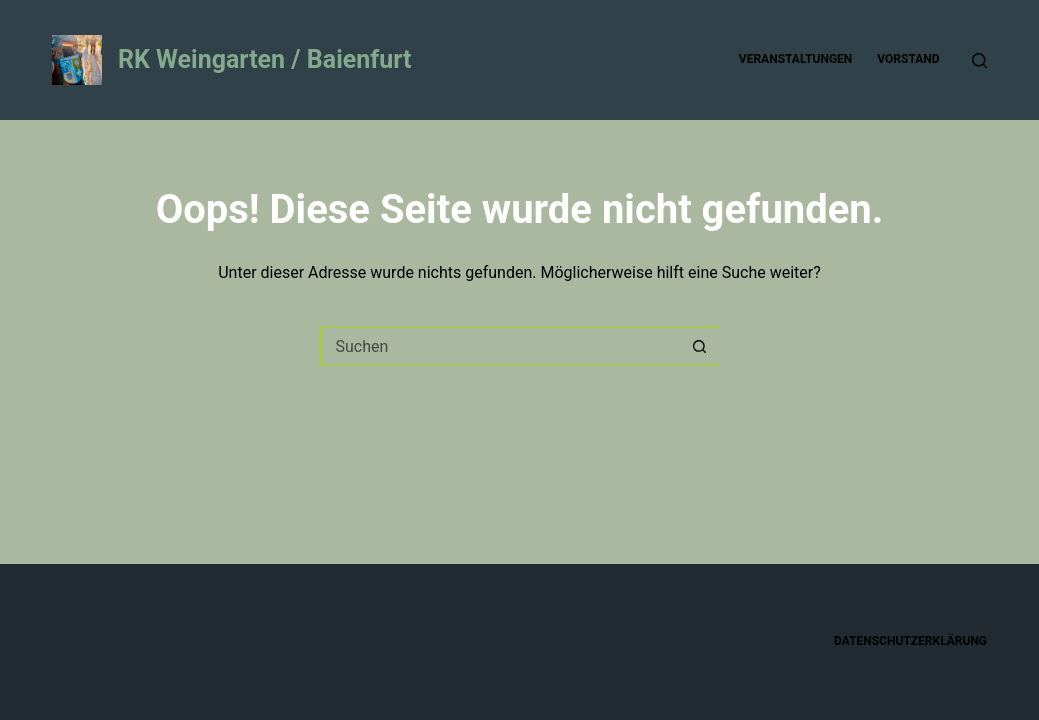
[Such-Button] (700, 346)
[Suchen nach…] (500, 346)
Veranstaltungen (795, 59)
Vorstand (908, 59)
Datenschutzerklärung (910, 641)
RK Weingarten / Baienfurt (265, 59)
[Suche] (979, 60)
